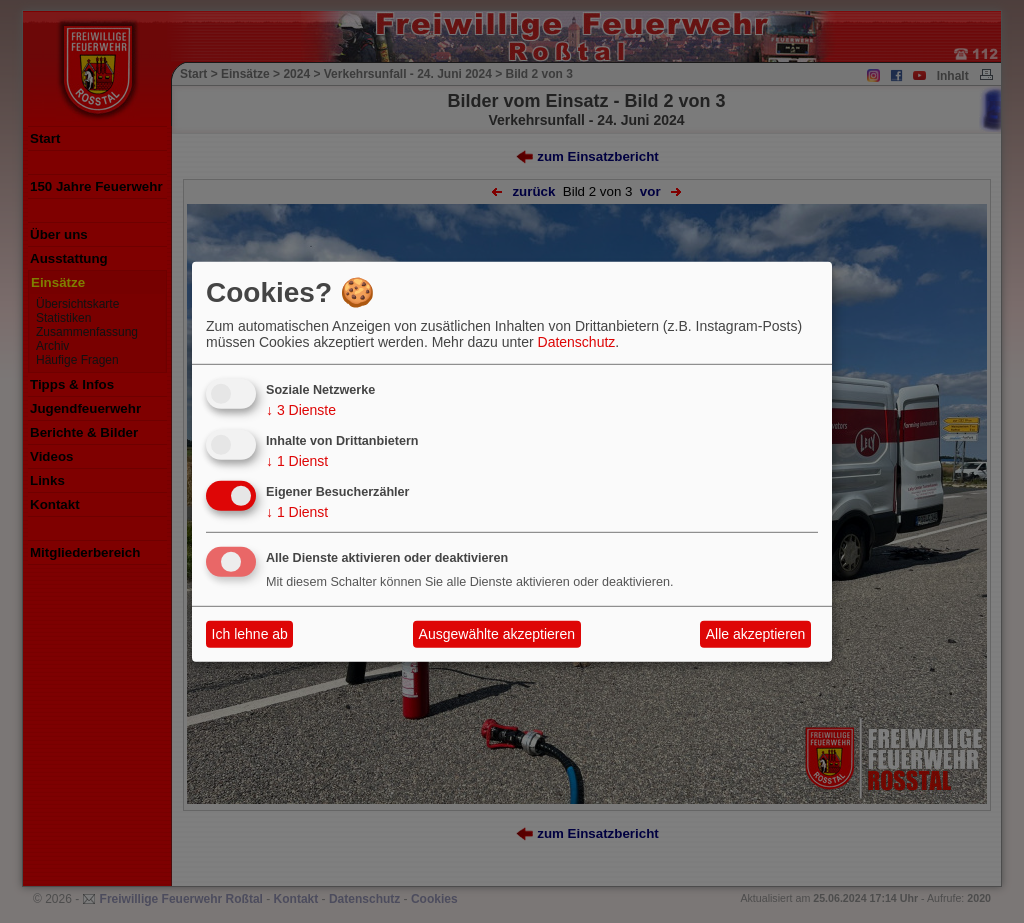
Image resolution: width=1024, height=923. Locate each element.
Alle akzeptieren (756, 634)
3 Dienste (301, 410)
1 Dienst (297, 461)
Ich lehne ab (250, 634)
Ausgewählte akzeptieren (497, 634)
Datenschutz (577, 342)
